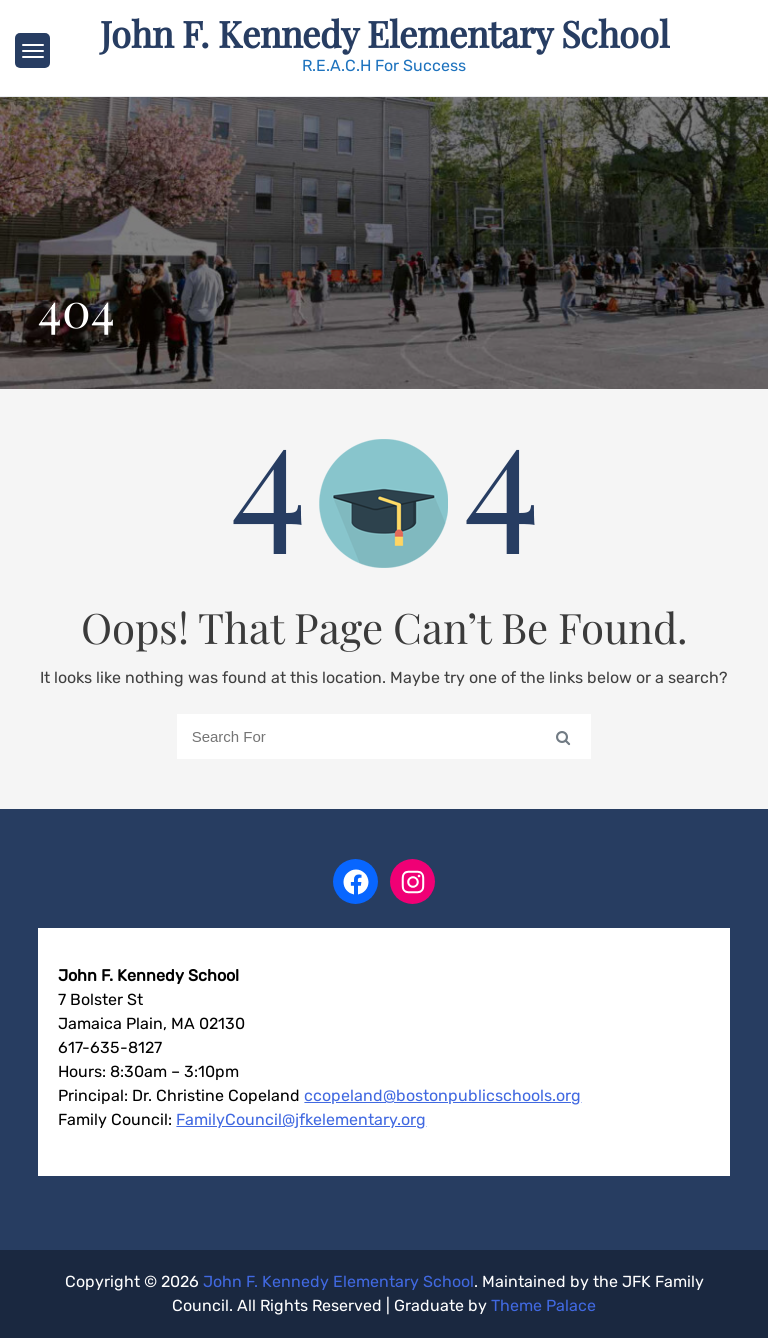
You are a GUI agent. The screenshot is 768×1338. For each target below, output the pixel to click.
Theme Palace (543, 1305)
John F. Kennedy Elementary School (384, 33)
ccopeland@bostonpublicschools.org (442, 1095)
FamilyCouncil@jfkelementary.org (301, 1119)
